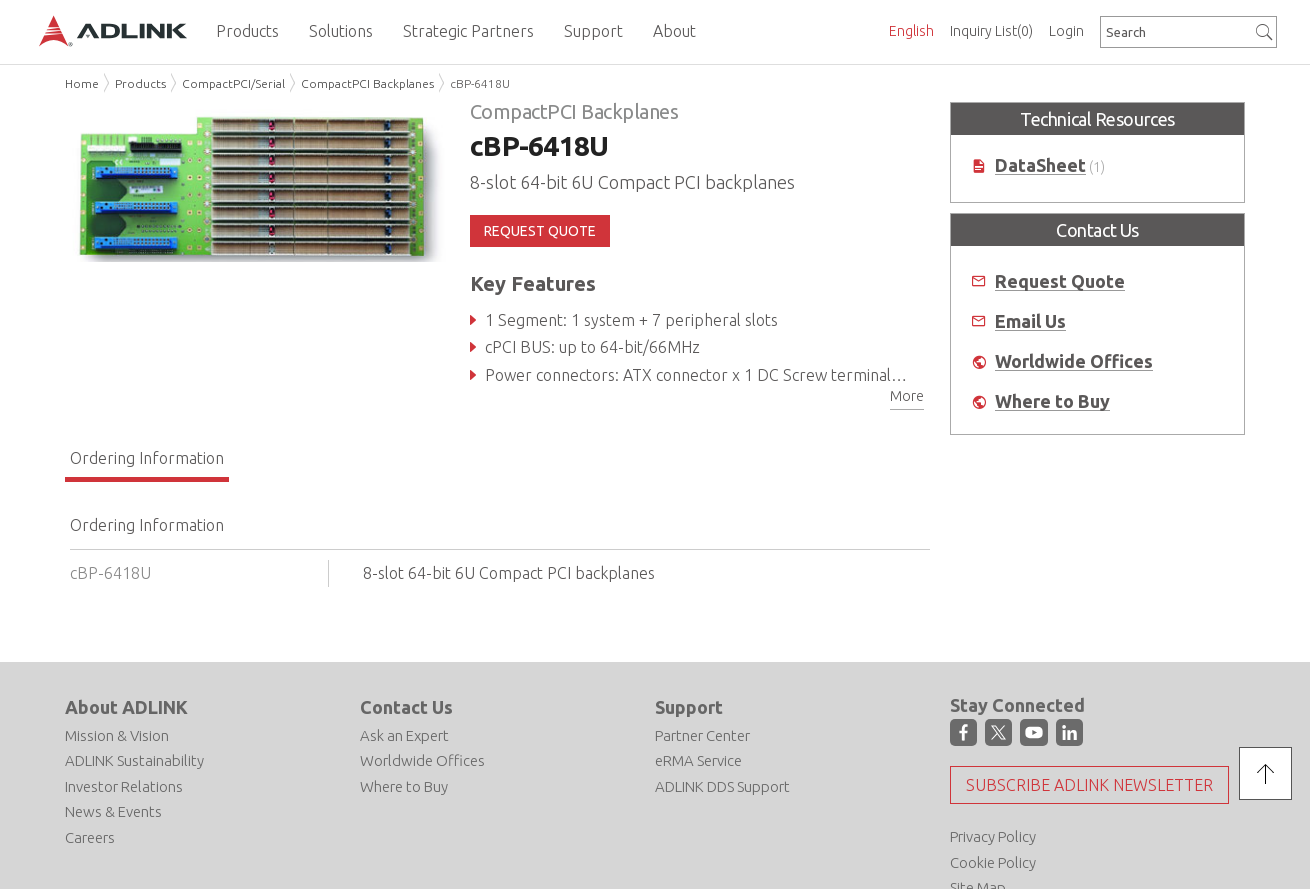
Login (1066, 31)
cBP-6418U (480, 83)
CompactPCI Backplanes (367, 83)
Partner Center (702, 735)
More (907, 396)
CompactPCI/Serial (233, 83)
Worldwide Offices (1074, 361)
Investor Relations (124, 786)
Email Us (1030, 321)
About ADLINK (126, 707)
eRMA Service (698, 760)
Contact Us (406, 707)
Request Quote (1060, 281)
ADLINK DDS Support (722, 786)
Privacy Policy (993, 836)
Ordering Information (147, 458)
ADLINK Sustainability (134, 760)
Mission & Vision (117, 735)
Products (140, 83)
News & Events (113, 811)
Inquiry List (991, 31)
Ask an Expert (404, 735)
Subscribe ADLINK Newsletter (1089, 785)
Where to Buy (1052, 401)
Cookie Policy (993, 862)
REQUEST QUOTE (540, 231)
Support (689, 707)
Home (82, 83)
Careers (90, 837)
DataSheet (1040, 165)
